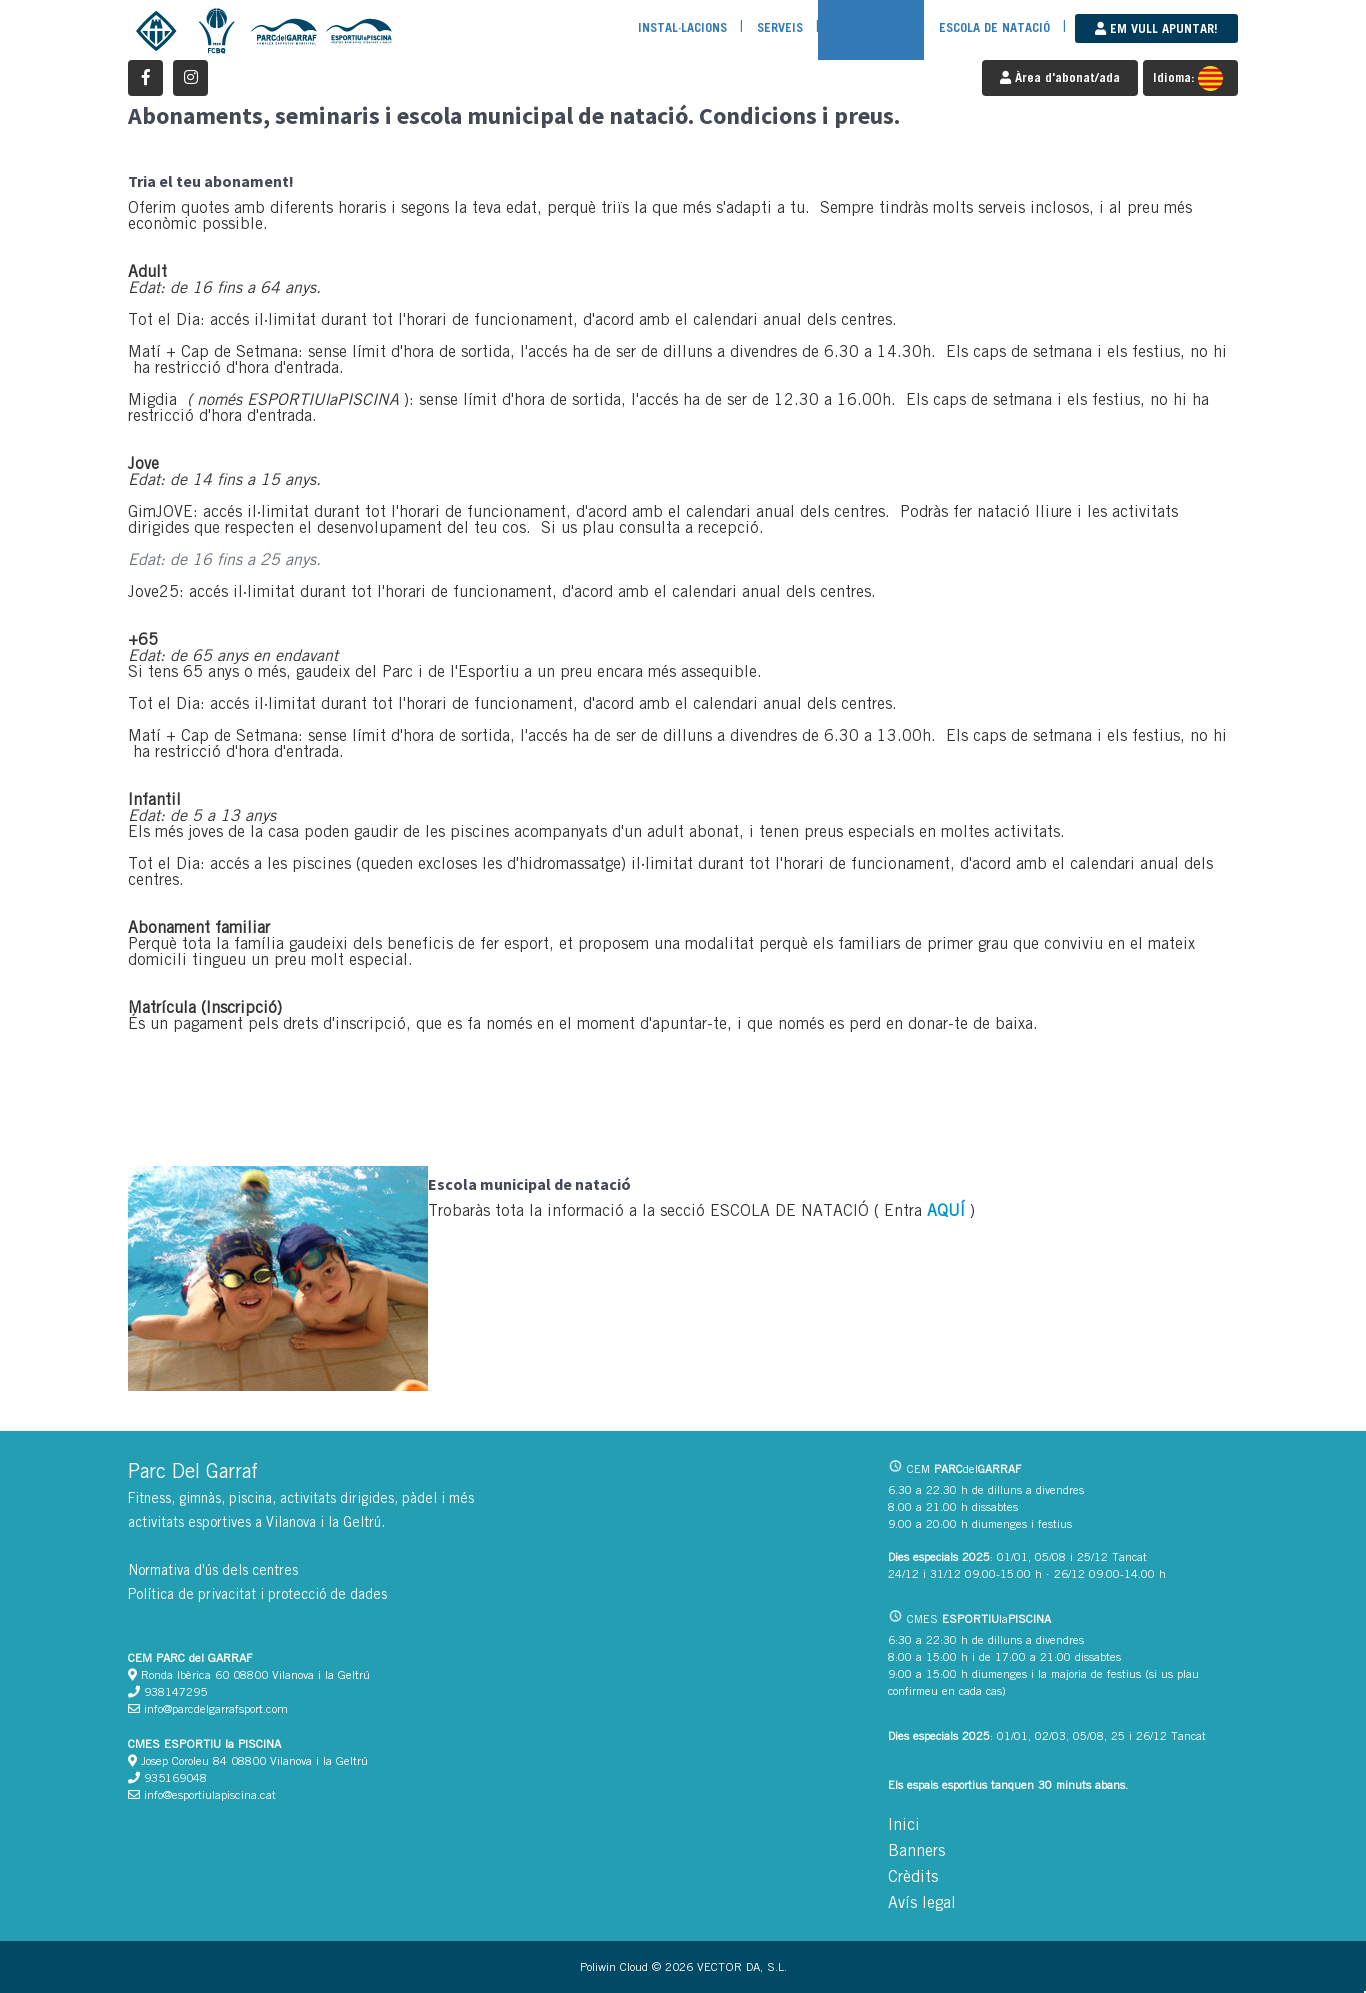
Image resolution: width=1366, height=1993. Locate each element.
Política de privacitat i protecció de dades (257, 1594)
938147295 (167, 1691)
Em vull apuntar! (1156, 28)
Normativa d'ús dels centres (213, 1570)
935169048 (167, 1777)
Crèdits (913, 1876)
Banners (916, 1850)
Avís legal (922, 1902)
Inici (904, 1824)
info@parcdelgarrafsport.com (208, 1708)
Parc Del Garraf (193, 1470)
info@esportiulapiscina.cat (202, 1794)
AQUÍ (946, 1210)
